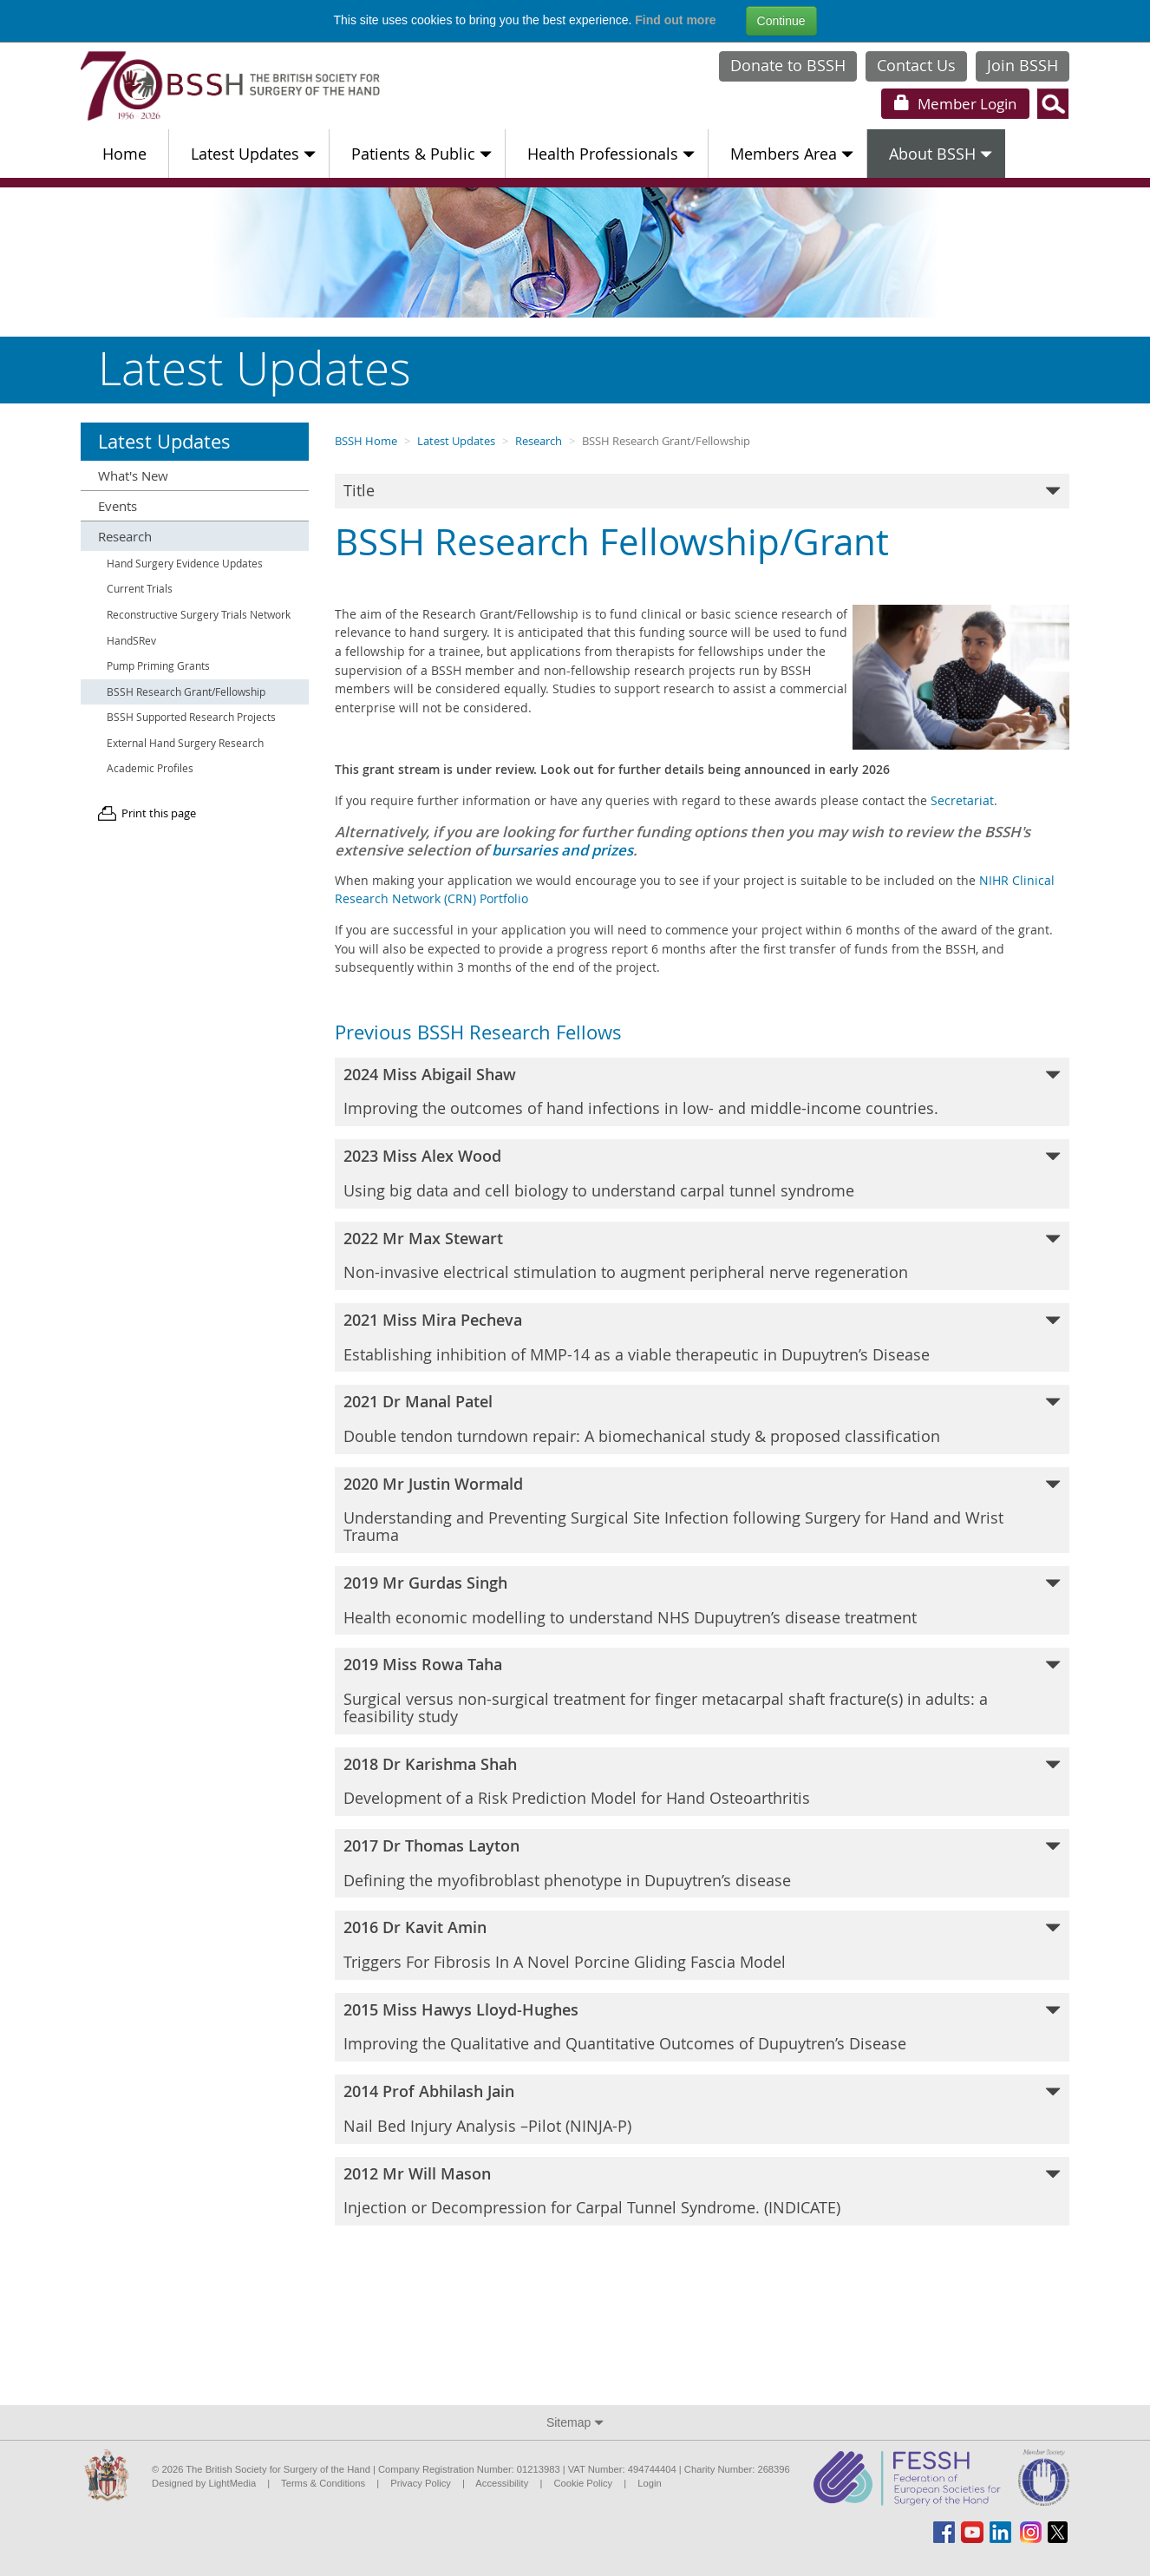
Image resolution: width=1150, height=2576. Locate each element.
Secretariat (962, 800)
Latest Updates (253, 153)
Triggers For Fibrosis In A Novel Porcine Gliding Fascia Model (702, 1944)
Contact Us (916, 65)
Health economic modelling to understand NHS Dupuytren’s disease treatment (702, 1600)
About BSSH (940, 153)
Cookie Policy (582, 2483)
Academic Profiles (150, 768)
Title (702, 490)
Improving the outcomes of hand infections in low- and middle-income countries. (702, 1091)
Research (538, 441)
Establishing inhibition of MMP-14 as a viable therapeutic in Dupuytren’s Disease (702, 1337)
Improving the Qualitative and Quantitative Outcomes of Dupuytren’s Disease (702, 2027)
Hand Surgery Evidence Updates (185, 563)
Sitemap (575, 2422)
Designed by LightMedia (204, 2483)
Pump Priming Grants (158, 666)
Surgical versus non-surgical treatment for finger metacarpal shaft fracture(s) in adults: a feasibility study (702, 1690)
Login (955, 104)
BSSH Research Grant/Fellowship (186, 692)
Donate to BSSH (788, 65)
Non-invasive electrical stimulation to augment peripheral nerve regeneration (702, 1255)
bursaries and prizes (562, 850)
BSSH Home (366, 441)
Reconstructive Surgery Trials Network (199, 614)
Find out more (675, 20)
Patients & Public (421, 153)
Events (117, 506)
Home (124, 153)
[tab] (702, 491)
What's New (133, 475)
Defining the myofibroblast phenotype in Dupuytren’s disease (702, 1863)
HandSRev (131, 640)
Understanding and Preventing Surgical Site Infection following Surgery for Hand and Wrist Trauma (702, 1509)
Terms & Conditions (323, 2483)
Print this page (158, 813)
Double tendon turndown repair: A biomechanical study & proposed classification (702, 1418)
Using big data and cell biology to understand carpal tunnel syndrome (702, 1173)
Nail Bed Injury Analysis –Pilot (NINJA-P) (702, 2108)
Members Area (791, 153)
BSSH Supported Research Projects (191, 717)
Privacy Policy (420, 2483)
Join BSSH (1022, 65)
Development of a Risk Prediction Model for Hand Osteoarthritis (702, 1781)
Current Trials (140, 588)
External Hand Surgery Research (185, 743)
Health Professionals (611, 153)
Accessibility (501, 2483)
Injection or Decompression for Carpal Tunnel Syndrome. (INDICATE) (702, 2191)
